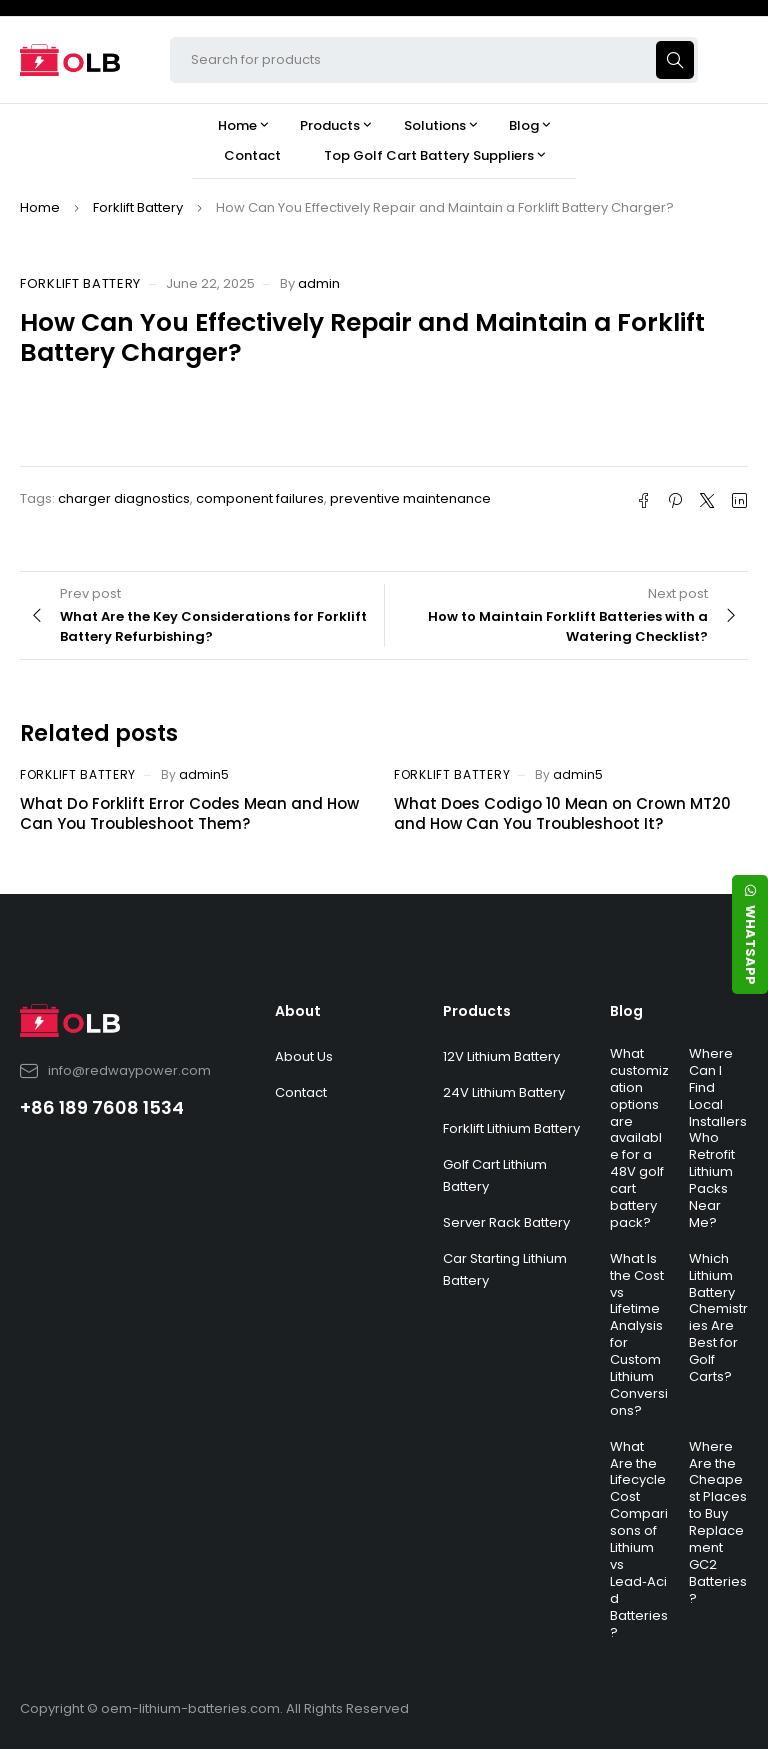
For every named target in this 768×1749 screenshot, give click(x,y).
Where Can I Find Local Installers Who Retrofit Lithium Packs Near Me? (718, 1138)
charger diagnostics (124, 498)
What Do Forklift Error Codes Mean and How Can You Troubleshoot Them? (189, 813)
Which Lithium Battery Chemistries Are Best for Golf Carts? (718, 1317)
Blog (626, 1011)
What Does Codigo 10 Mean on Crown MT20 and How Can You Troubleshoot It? (562, 813)
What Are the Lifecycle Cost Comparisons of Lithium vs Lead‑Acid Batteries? (639, 1539)
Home (40, 207)
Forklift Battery (138, 207)
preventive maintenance (410, 498)
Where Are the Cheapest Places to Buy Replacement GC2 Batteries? (718, 1522)
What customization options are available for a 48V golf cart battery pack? (639, 1138)
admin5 (204, 774)
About (298, 1011)
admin (319, 283)
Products (477, 1011)
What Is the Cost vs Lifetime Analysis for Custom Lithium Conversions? (639, 1334)
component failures (260, 498)
